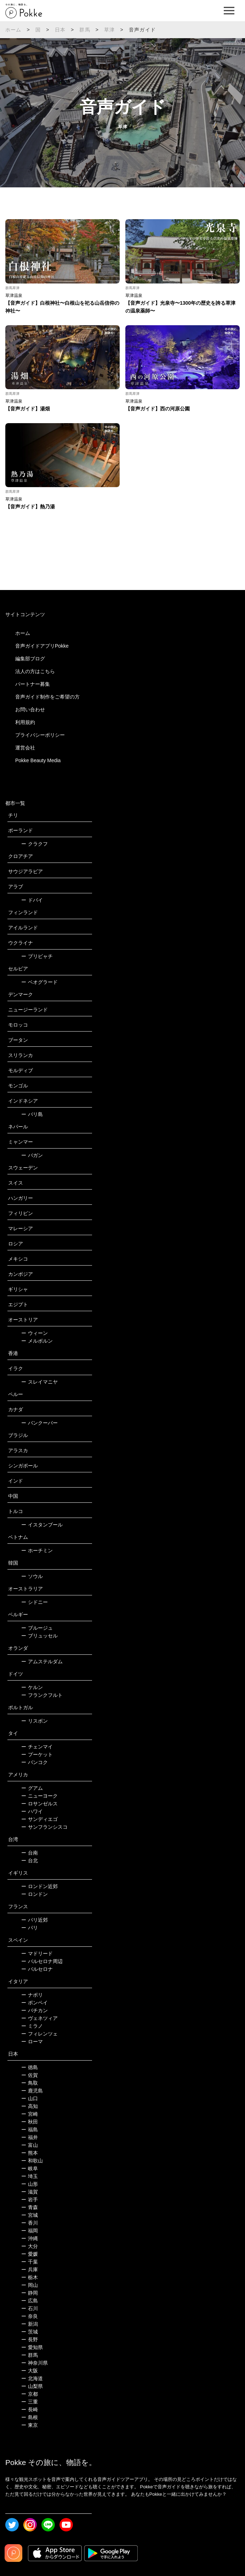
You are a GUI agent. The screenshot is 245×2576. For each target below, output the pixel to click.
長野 (29, 2339)
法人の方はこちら (35, 671)
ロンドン (34, 1894)
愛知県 (32, 2347)
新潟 (29, 2324)
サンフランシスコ (44, 1827)
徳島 (29, 2067)
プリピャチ (37, 956)
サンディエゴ (39, 1819)
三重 (29, 2402)
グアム (32, 1788)
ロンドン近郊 (39, 1886)
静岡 (29, 2293)
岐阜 (29, 2168)
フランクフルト (42, 1695)
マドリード (37, 1953)
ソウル (32, 1576)
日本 (60, 30)
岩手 (29, 2199)
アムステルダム (42, 1661)
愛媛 (29, 2254)
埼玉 (29, 2176)
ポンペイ (34, 2002)
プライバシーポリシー (40, 735)
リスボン (34, 1721)
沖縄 (29, 2238)
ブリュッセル (39, 1636)
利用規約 (25, 722)
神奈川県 (34, 2363)
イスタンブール (42, 1525)
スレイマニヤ (39, 1382)
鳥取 (29, 2083)
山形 (29, 2184)
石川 (29, 2308)
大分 (29, 2246)
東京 (29, 2425)
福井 (29, 2137)
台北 (29, 1860)
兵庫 (29, 2269)
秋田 (29, 2122)
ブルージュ (37, 1628)
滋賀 (29, 2192)
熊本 (29, 2153)
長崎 (29, 2409)
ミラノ (32, 2026)
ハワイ (32, 1811)
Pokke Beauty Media (38, 760)
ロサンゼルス (39, 1803)
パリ (29, 1927)
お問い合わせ (30, 709)
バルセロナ (37, 1969)
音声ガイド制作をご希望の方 (47, 697)
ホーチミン (37, 1550)
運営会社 (25, 747)
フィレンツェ (39, 2034)
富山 (29, 2145)
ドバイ (32, 900)
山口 (29, 2098)
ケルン (32, 1687)
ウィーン (34, 1333)
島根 (29, 2417)
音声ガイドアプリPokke (42, 646)
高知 (29, 2106)
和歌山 (32, 2160)
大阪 (29, 2370)
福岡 (29, 2230)
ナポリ (32, 1995)
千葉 (29, 2262)
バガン (32, 1155)
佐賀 (29, 2075)
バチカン (34, 2010)
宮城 (29, 2215)
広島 (29, 2300)
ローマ (32, 2041)
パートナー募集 (32, 684)
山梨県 (32, 2386)
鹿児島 (32, 2090)
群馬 (84, 30)
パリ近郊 (34, 1920)
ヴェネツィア (39, 2018)
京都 (29, 2394)
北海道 (32, 2378)
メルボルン (37, 1341)
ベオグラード (39, 982)
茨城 (29, 2332)
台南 (29, 1853)
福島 (29, 2129)
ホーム (13, 30)
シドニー (34, 1602)
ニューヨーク (39, 1796)
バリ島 (32, 1114)
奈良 (29, 2316)
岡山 (29, 2285)
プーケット (37, 1754)
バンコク (34, 1762)
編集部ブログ (30, 658)
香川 (29, 2223)
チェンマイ (37, 1747)
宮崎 (29, 2114)
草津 (109, 30)
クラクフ (34, 844)
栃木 (29, 2277)
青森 (29, 2207)
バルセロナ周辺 (42, 1961)
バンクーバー (39, 1423)
